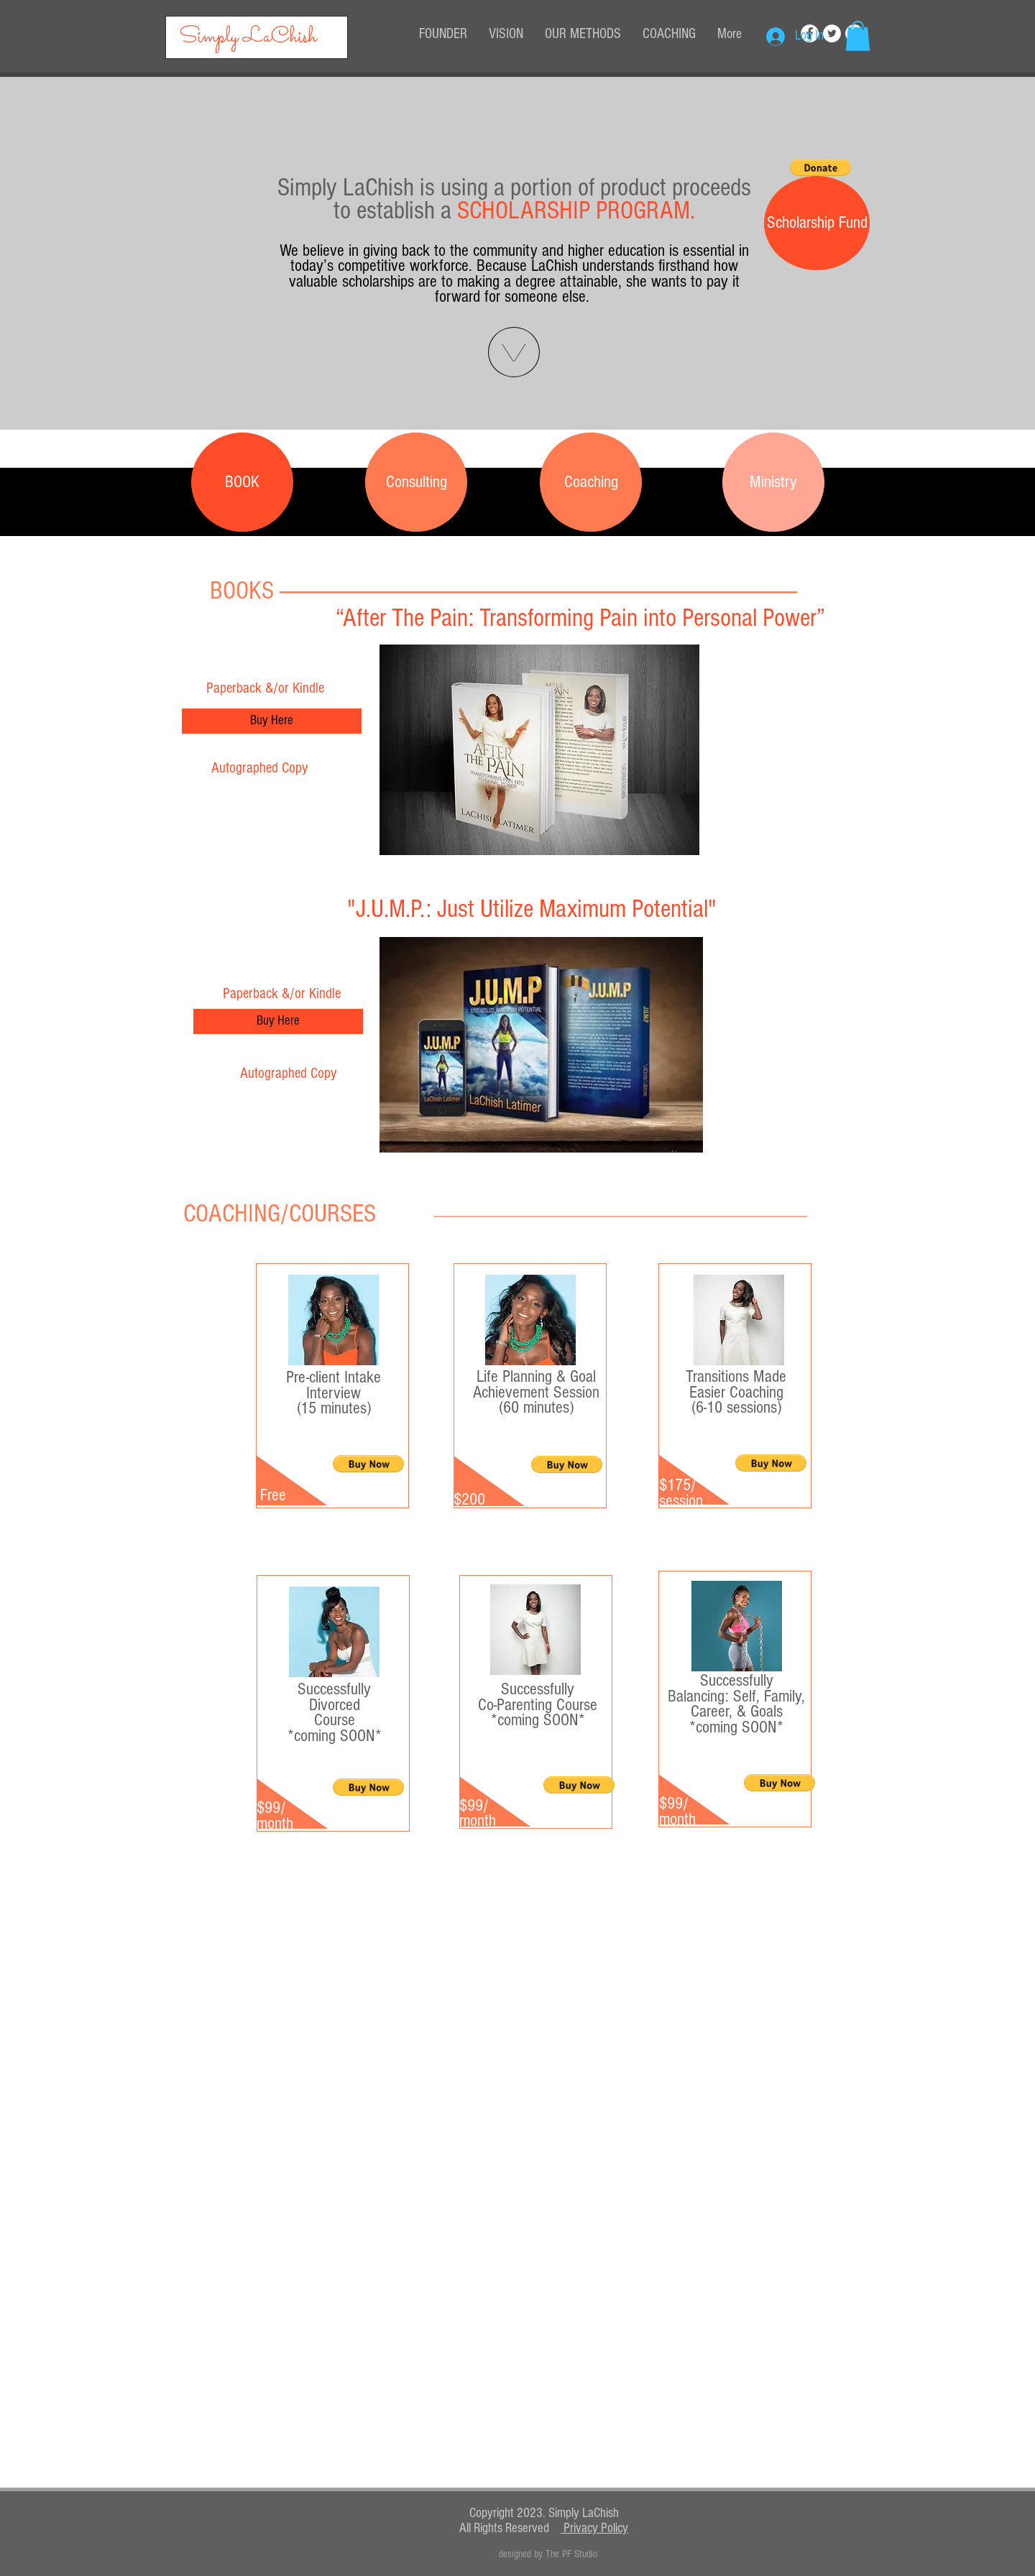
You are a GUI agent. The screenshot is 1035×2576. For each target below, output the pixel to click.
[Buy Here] (272, 721)
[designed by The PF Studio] (548, 2553)
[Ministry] (773, 482)
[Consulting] (416, 482)
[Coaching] (591, 482)
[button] (857, 36)
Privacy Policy (594, 2528)
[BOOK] (242, 482)
